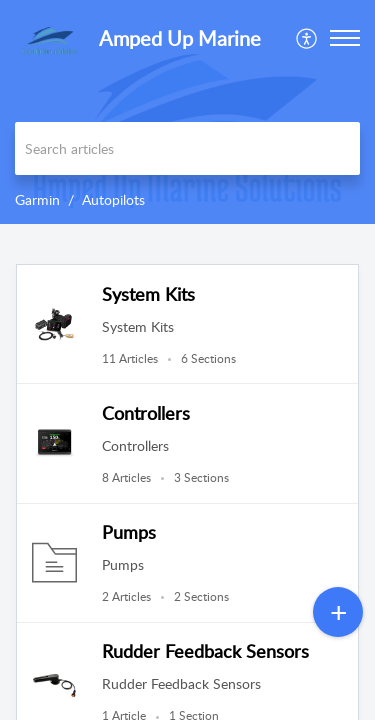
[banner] (187, 112)
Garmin (37, 199)
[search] (187, 148)
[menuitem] (307, 38)
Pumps (129, 532)
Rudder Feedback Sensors (205, 651)
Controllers (146, 413)
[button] (307, 38)
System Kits (148, 294)
